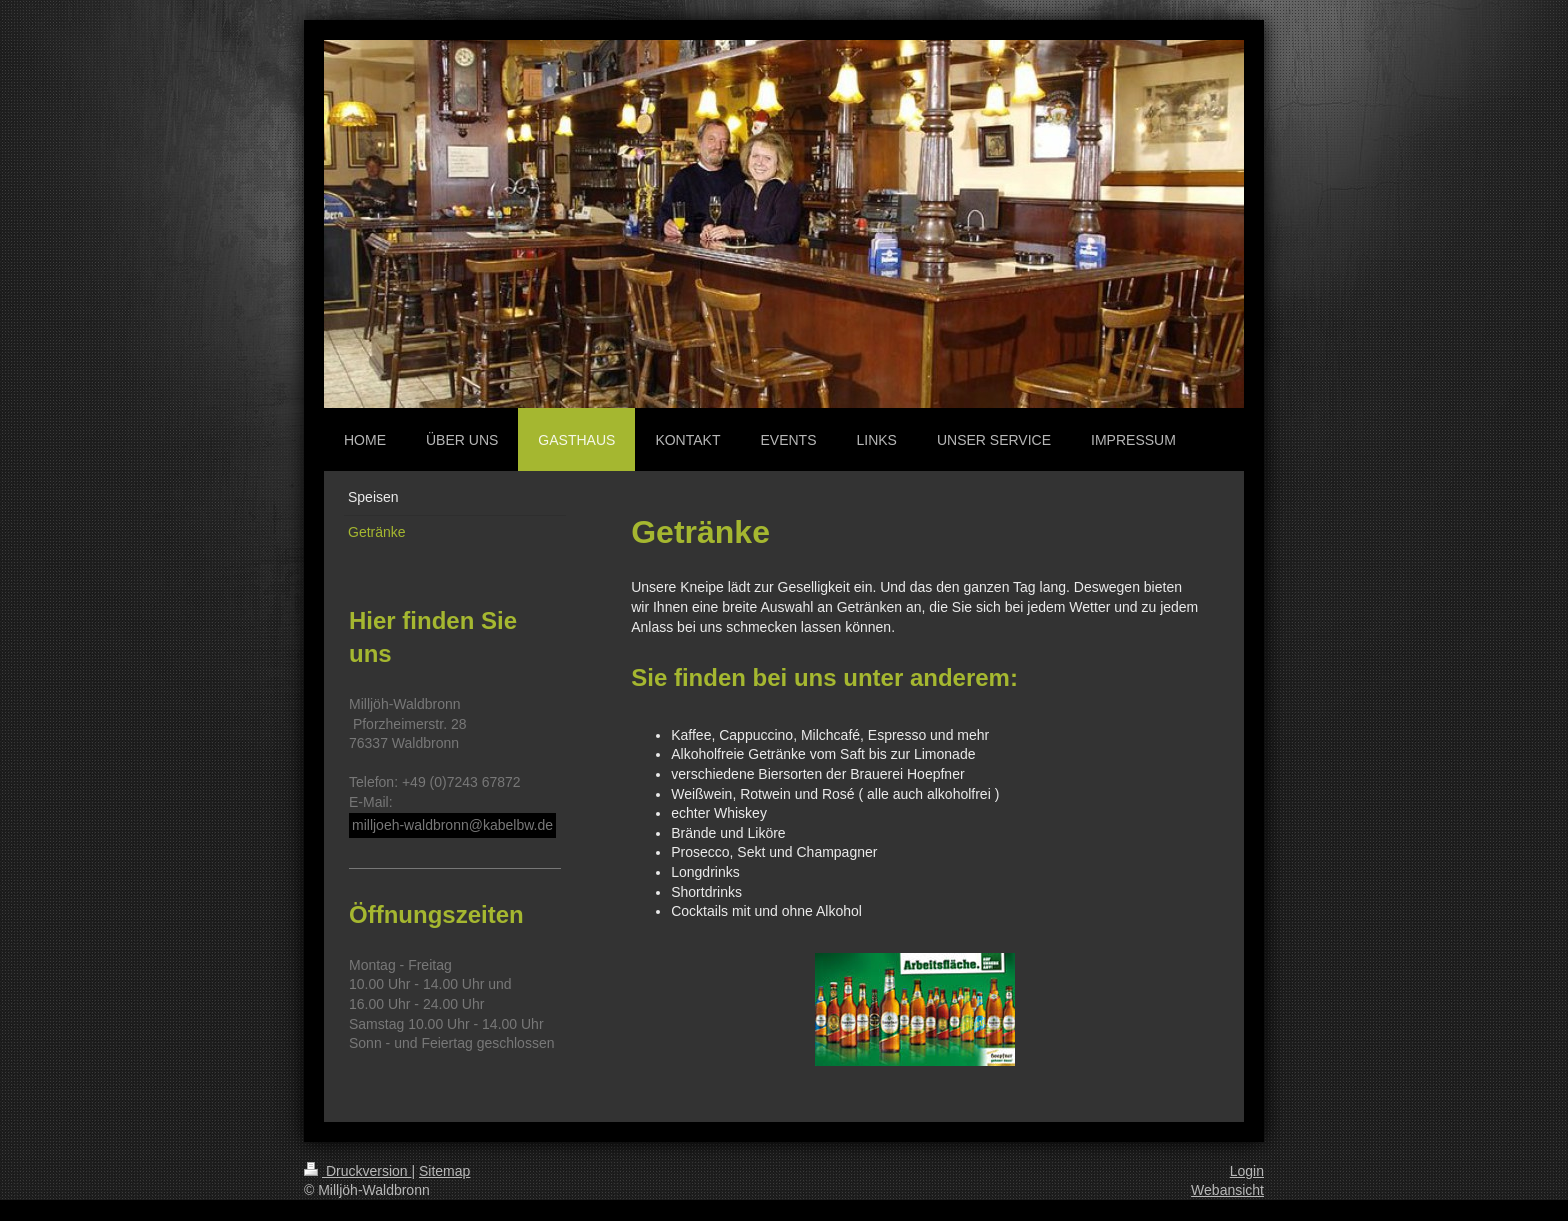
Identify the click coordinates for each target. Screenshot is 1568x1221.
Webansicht (1227, 1190)
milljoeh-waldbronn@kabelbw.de (452, 825)
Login (1247, 1171)
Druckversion (357, 1171)
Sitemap (444, 1171)
